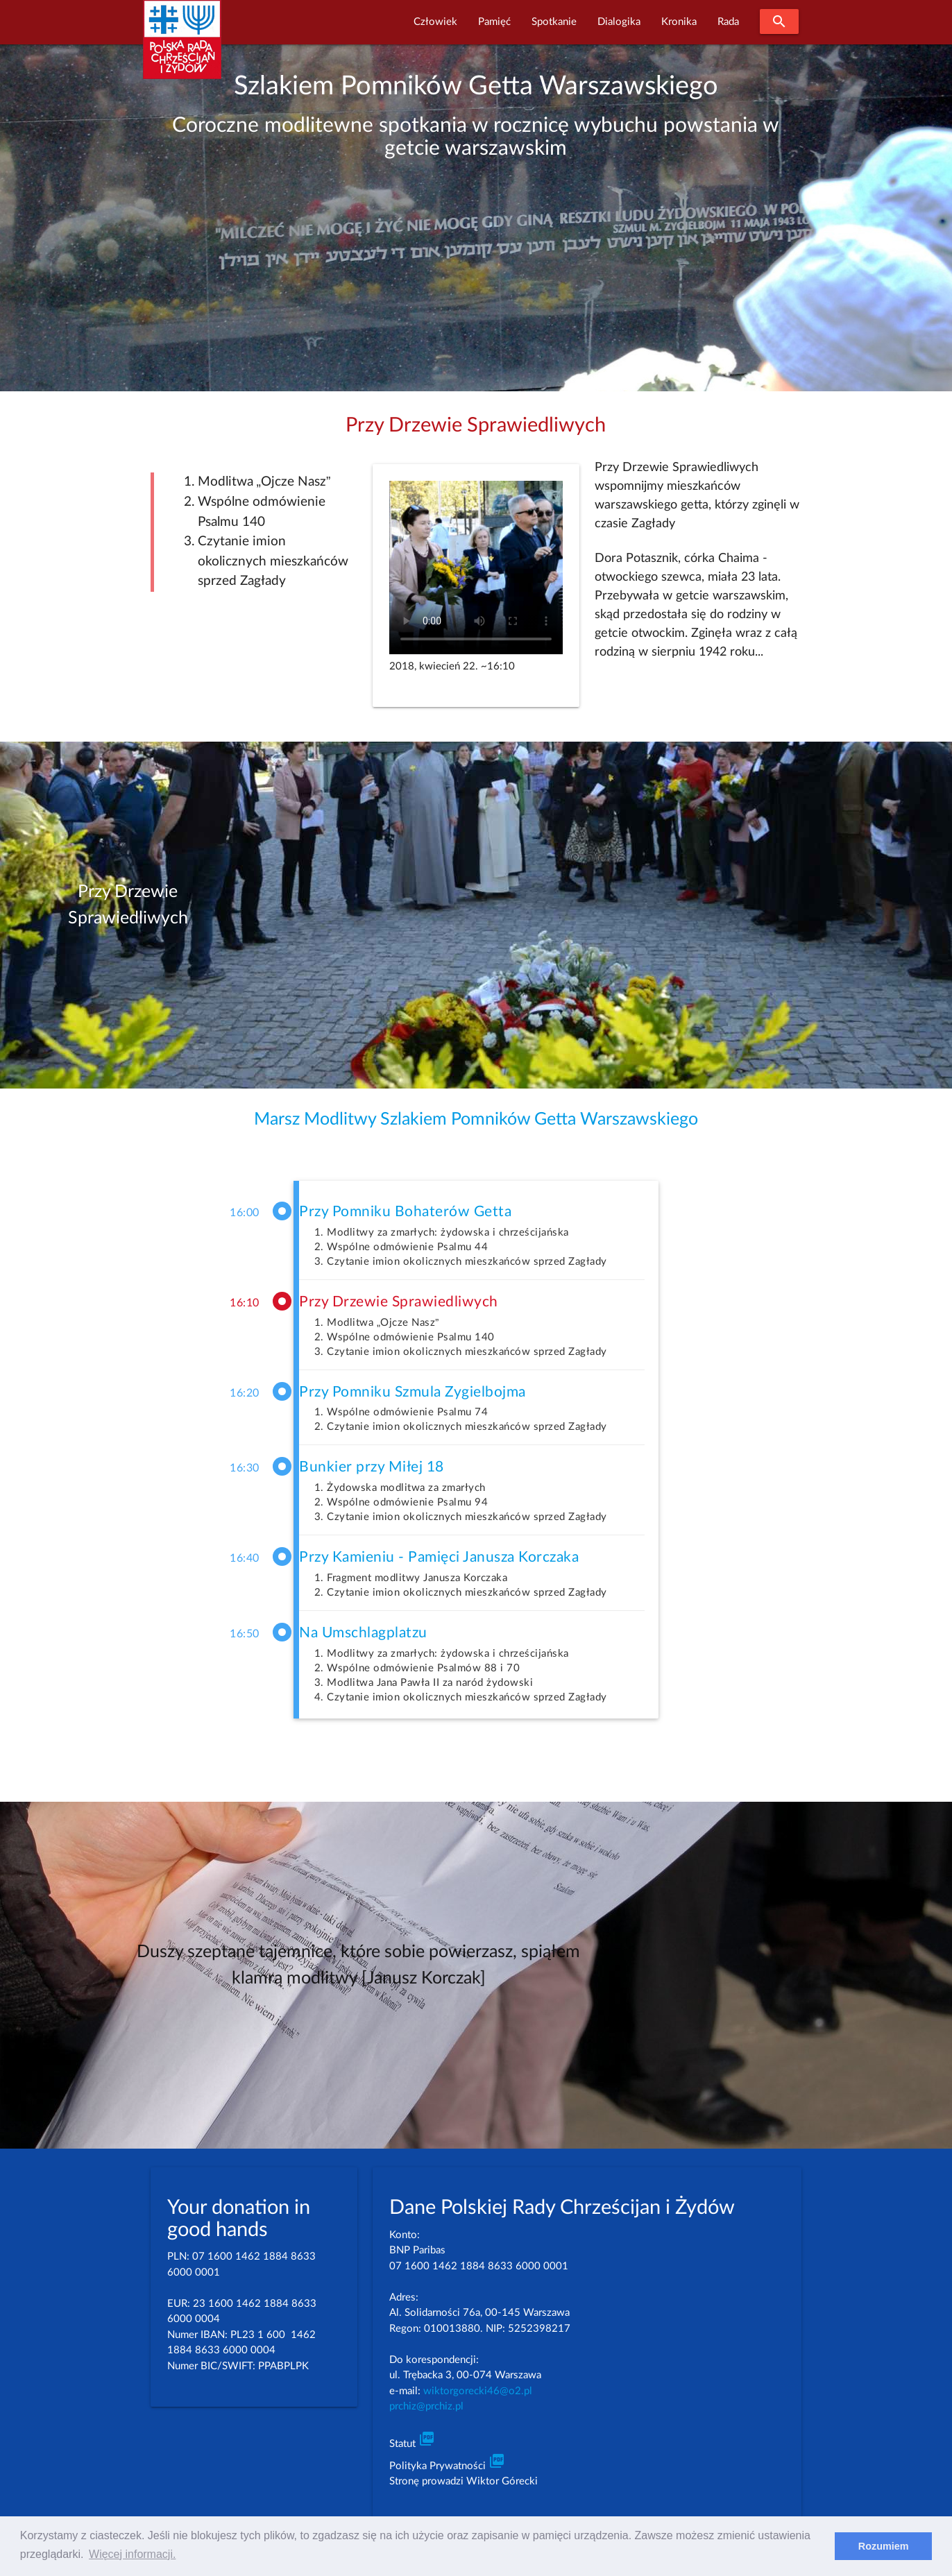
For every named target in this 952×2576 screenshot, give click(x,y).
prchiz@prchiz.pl (426, 2406)
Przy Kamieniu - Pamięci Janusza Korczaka (439, 1557)
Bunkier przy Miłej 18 (371, 1467)
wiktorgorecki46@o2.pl (477, 2391)
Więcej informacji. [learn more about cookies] (132, 2554)
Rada (728, 22)
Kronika (679, 22)
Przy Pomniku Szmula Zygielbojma (412, 1392)
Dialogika (618, 22)
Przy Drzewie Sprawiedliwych (398, 1302)
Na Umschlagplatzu (363, 1633)
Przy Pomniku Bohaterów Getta (405, 1211)
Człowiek (435, 22)
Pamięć (494, 22)
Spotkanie (554, 22)
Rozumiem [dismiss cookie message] (883, 2546)
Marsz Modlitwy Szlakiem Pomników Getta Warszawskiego (476, 1119)
